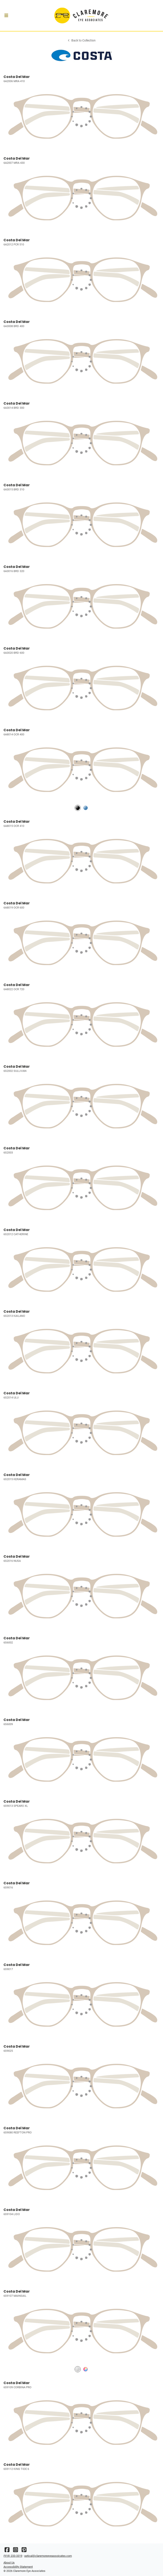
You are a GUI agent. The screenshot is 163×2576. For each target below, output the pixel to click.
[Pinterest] (24, 2550)
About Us (9, 2562)
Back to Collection (81, 40)
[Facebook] (6, 2550)
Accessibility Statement (18, 2566)
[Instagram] (15, 2550)
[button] (6, 15)
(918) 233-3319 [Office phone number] (12, 2555)
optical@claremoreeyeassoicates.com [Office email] (48, 2555)
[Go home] (81, 15)
